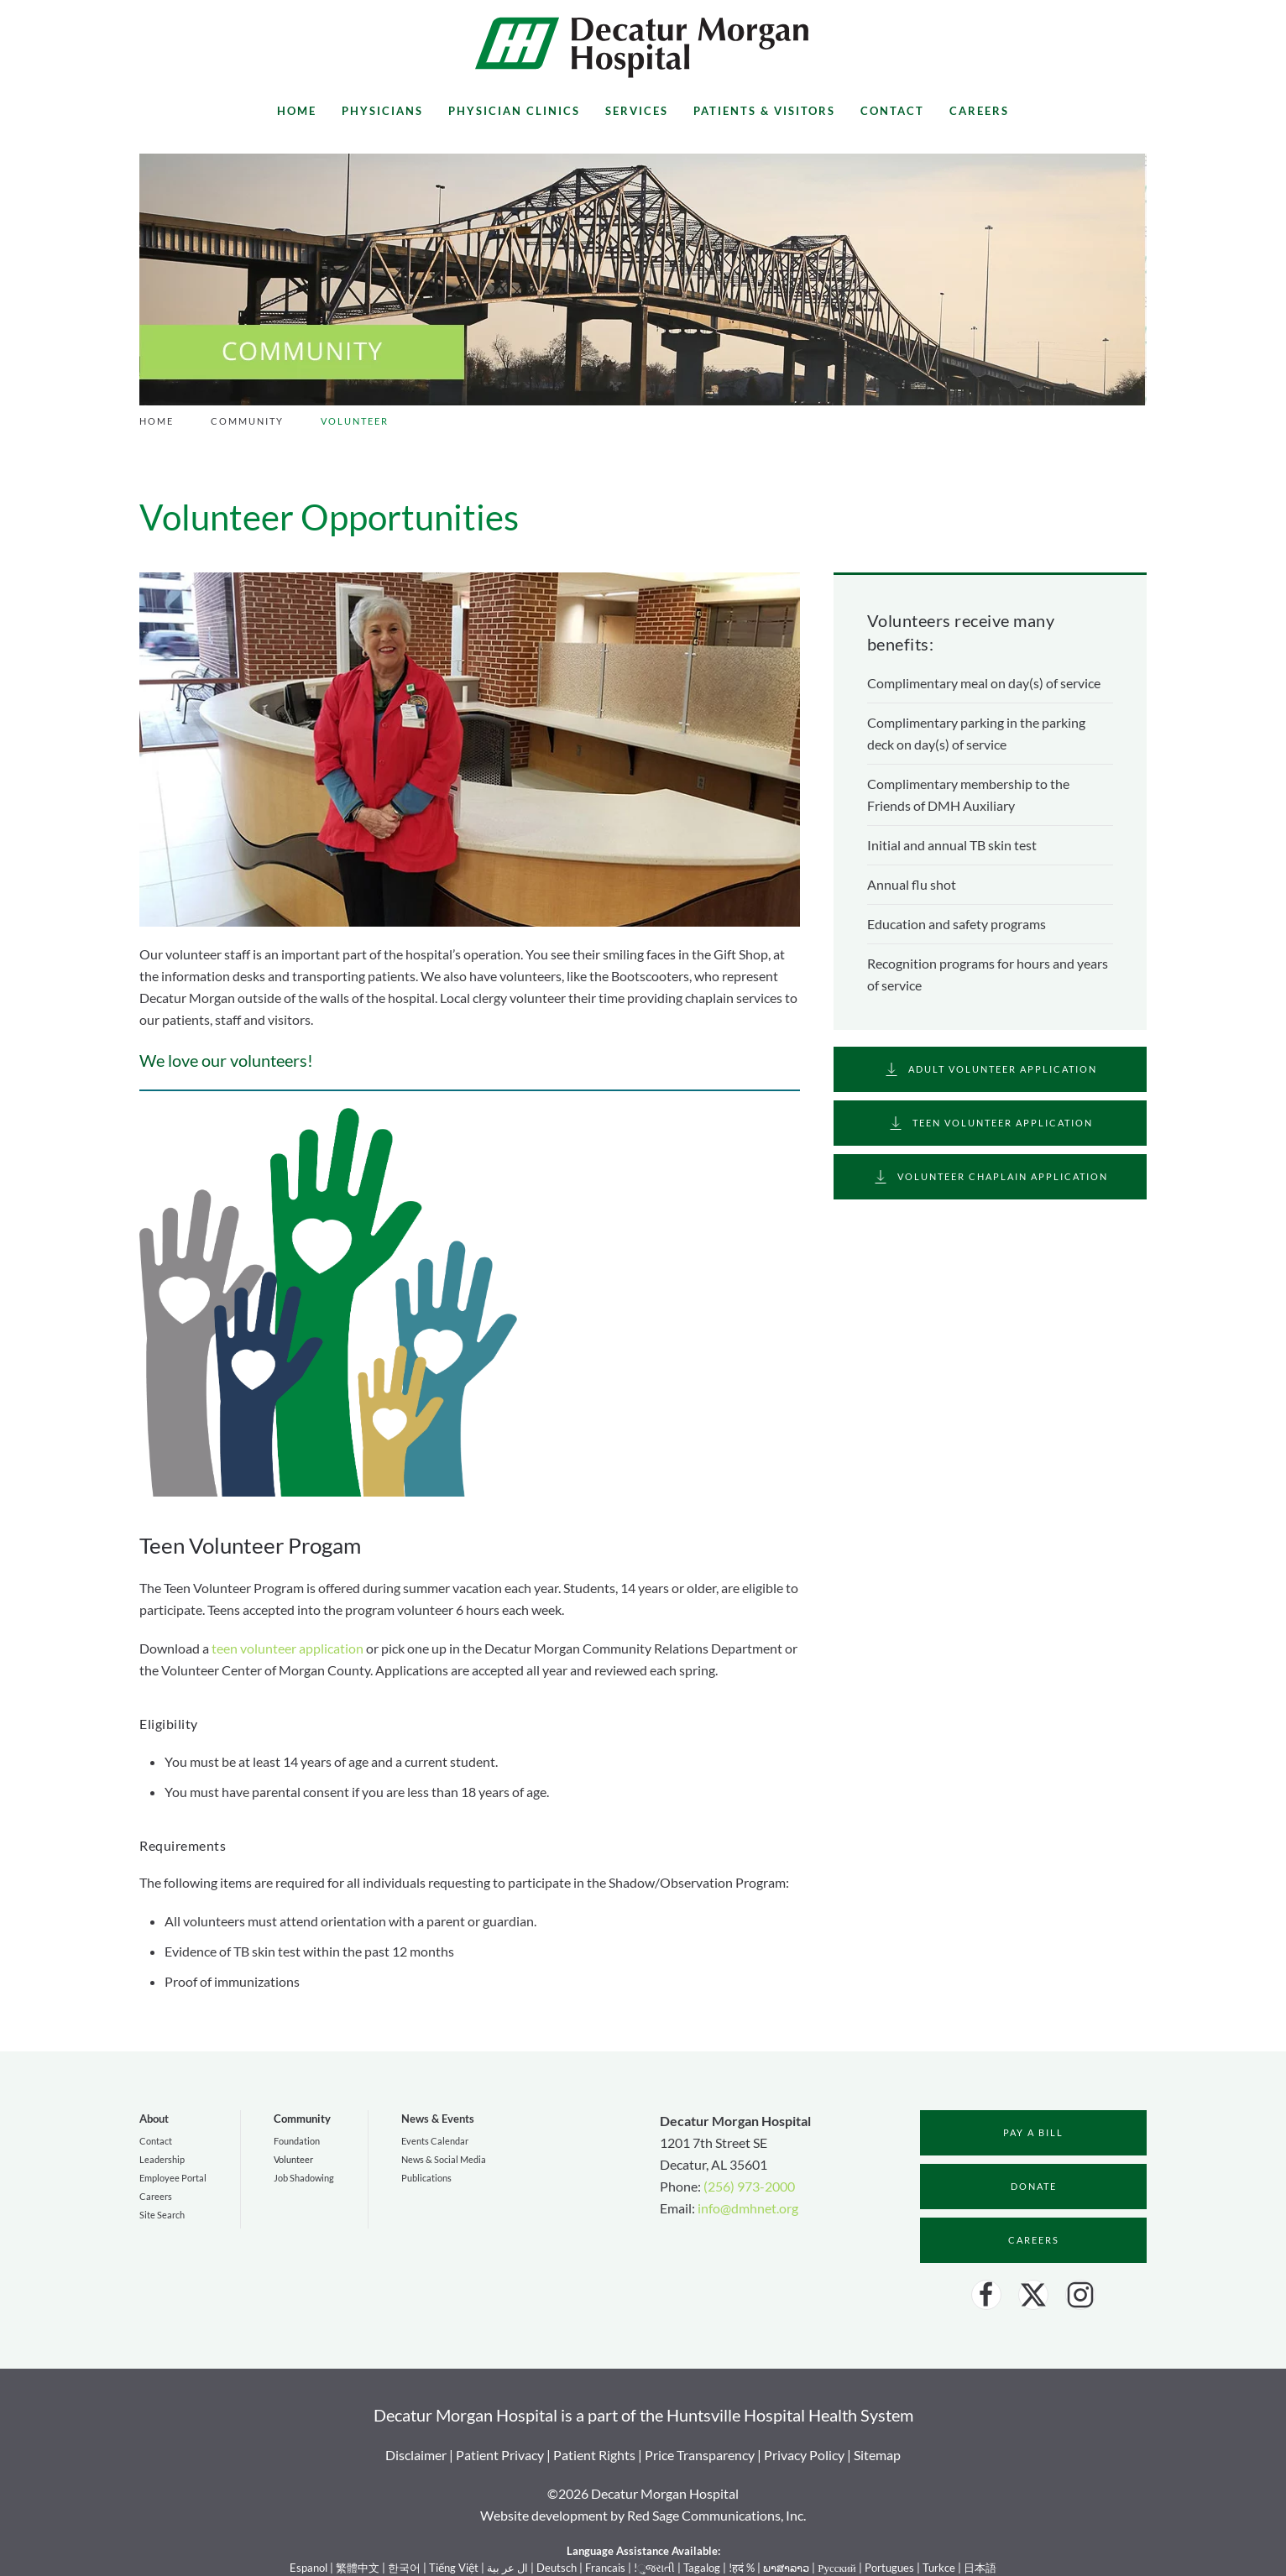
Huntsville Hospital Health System (790, 2415)
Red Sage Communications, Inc (715, 2515)
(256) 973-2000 (749, 2186)
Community (302, 2118)
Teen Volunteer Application (990, 1123)
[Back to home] (643, 47)
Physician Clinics (514, 111)
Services (636, 111)
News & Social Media (443, 2159)
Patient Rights (594, 2455)
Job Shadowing (304, 2177)
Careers (979, 111)
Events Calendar (434, 2140)
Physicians (382, 111)
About (154, 2118)
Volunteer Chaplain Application (990, 1176)
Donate (1034, 2186)
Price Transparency (700, 2455)
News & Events (437, 2118)
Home (296, 111)
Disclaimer (416, 2455)
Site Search (162, 2214)
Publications (426, 2177)
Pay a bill (1033, 2132)
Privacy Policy (804, 2455)
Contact (892, 111)
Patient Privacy (500, 2455)
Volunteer (293, 2159)
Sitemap (877, 2455)
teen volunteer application (287, 1648)
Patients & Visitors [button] (764, 111)
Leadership (162, 2159)
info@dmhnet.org (748, 2208)
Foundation (297, 2140)
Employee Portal (172, 2177)
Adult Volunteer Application (990, 1069)
